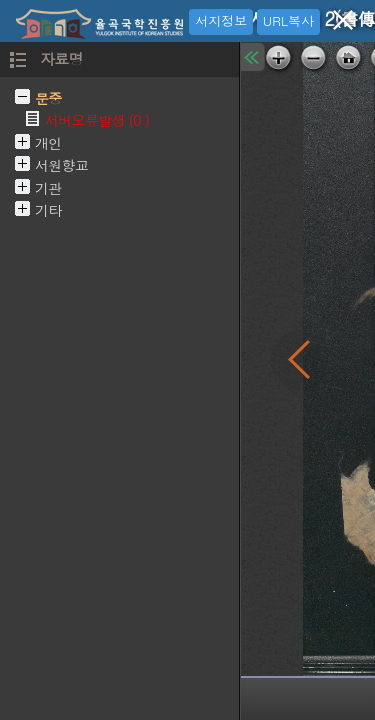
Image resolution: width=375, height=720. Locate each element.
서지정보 (221, 20)
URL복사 (288, 20)
